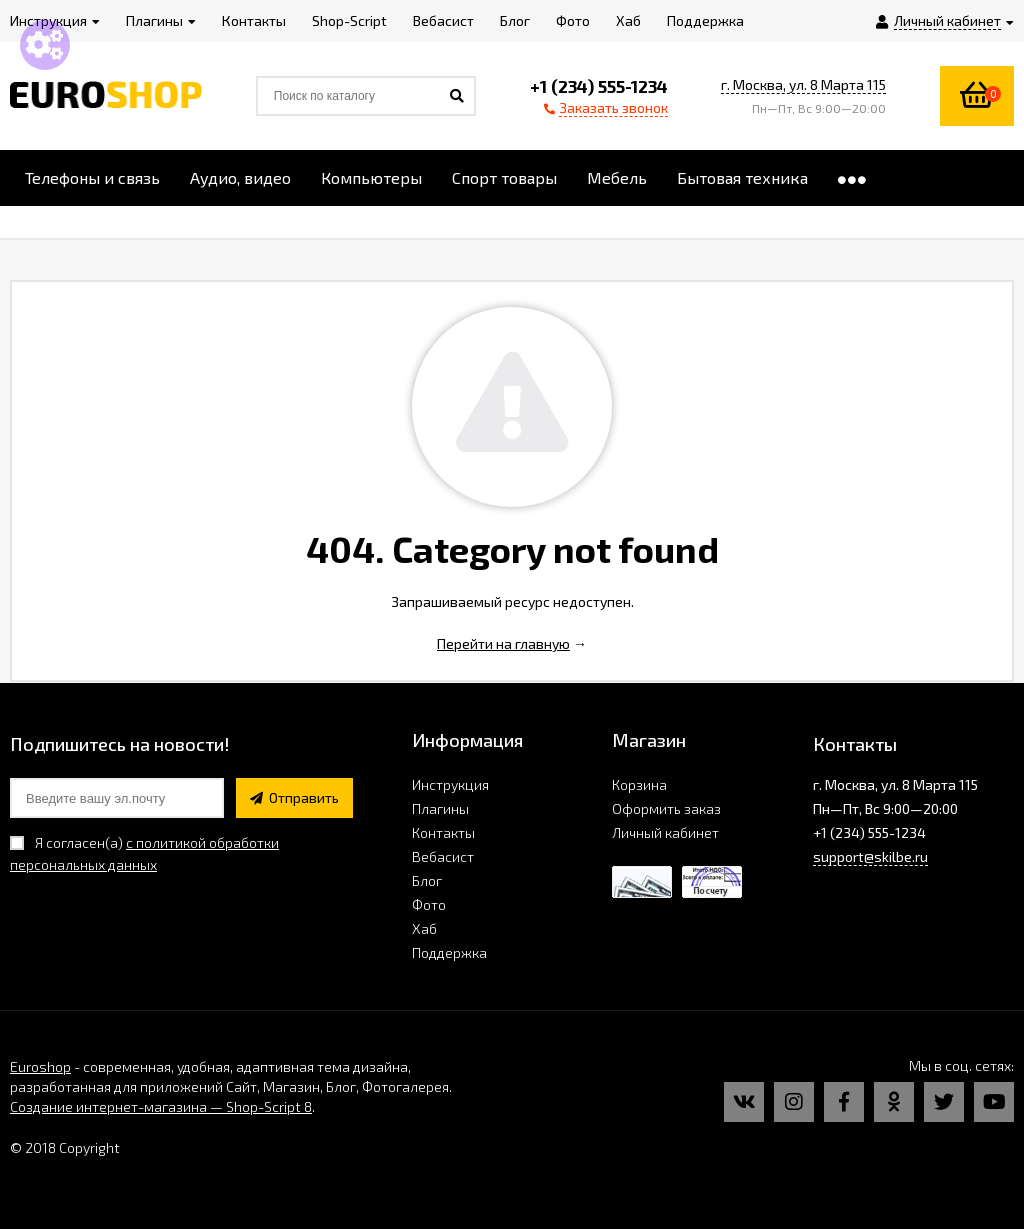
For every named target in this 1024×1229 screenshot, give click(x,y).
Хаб (424, 928)
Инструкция (450, 784)
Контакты (443, 832)
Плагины (440, 808)
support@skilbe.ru (870, 856)
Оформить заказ (666, 808)
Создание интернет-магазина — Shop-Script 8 (161, 1106)
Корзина (639, 784)
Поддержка (449, 952)
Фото (429, 904)
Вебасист (443, 856)
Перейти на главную (503, 643)
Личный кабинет (665, 832)
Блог (427, 880)
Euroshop (40, 1066)
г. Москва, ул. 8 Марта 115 (803, 84)
